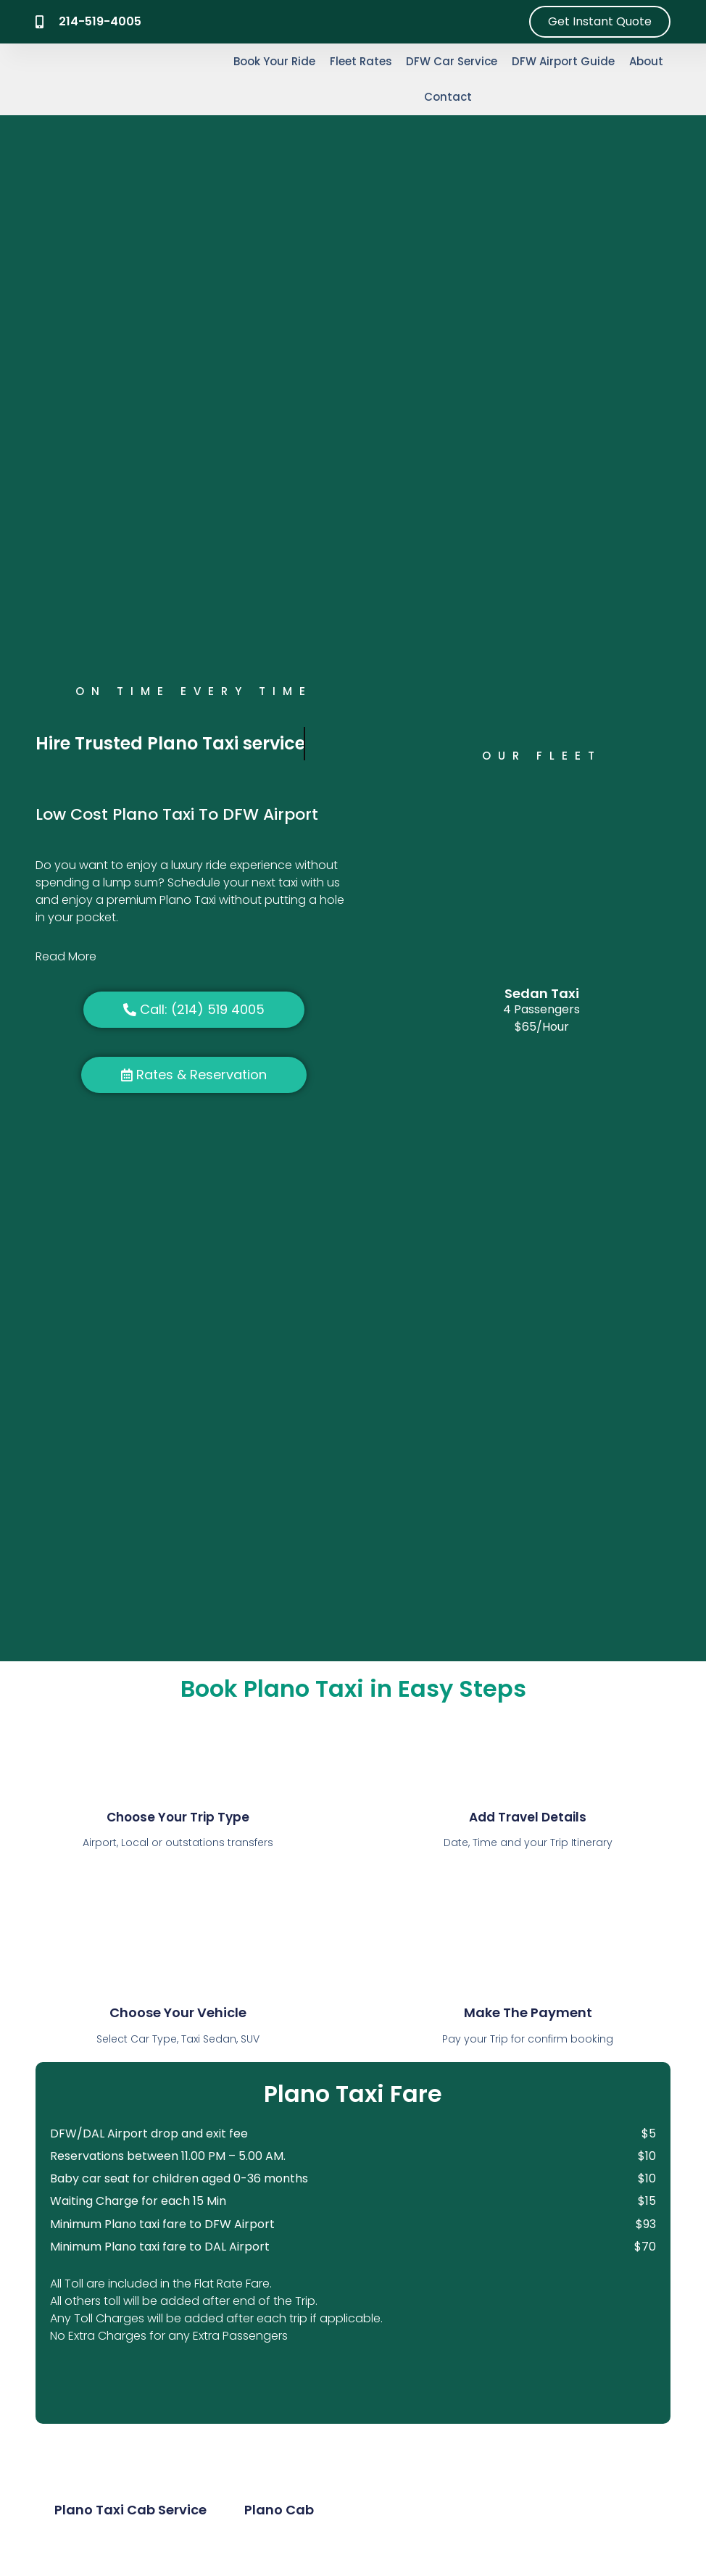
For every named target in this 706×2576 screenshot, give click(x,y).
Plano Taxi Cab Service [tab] (130, 2510)
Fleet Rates (361, 61)
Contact (448, 96)
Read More (66, 956)
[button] (194, 957)
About (646, 61)
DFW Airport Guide (563, 61)
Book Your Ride (274, 61)
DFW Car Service (451, 61)
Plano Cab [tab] (279, 2510)
